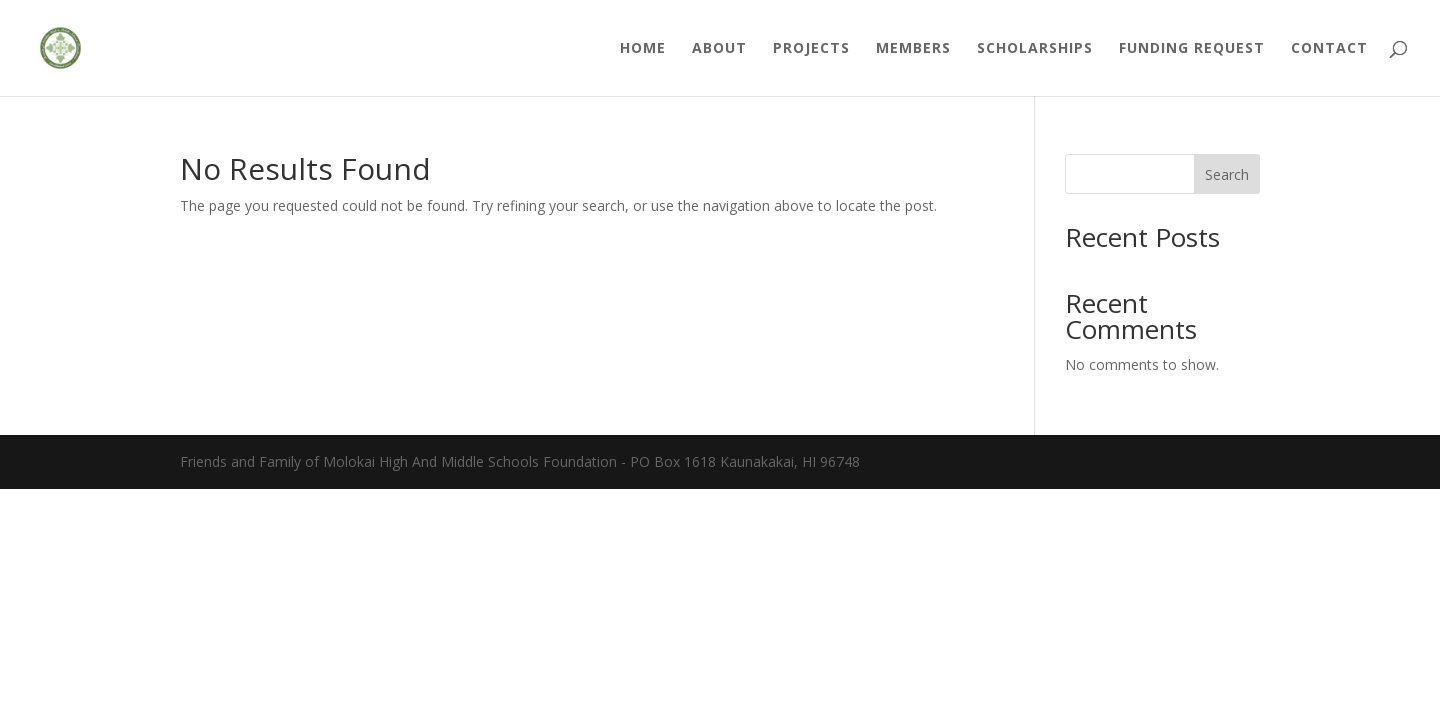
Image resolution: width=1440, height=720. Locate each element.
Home (643, 49)
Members (913, 49)
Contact (1329, 49)
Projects (811, 49)
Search (1227, 174)
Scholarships (1035, 49)
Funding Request (1192, 49)
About (719, 49)
